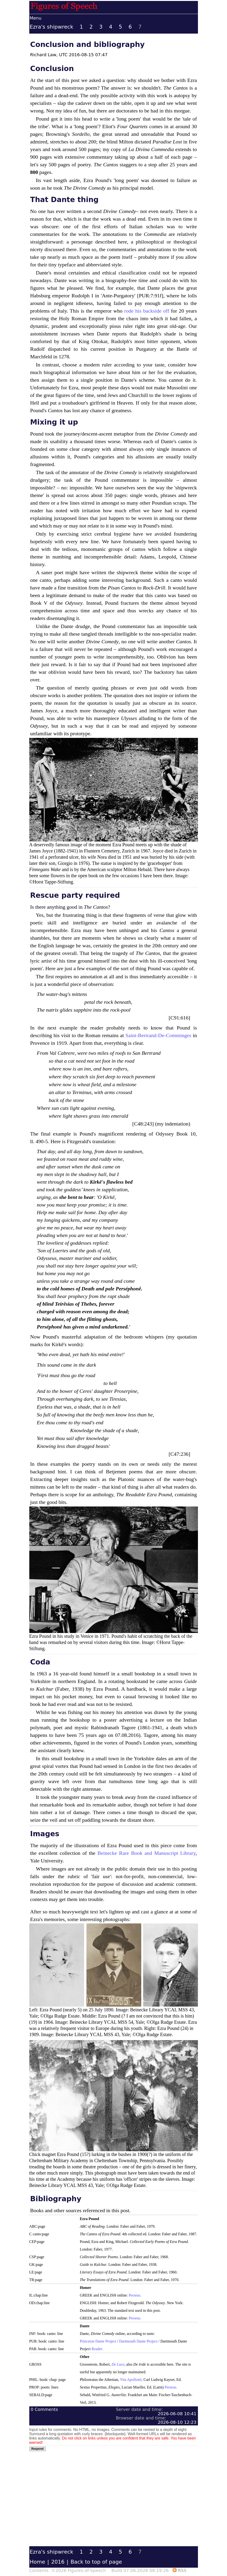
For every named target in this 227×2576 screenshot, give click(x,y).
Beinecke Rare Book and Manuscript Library (146, 1853)
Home (37, 2562)
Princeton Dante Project (98, 2341)
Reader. (97, 2349)
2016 (58, 2562)
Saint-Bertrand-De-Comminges (158, 1035)
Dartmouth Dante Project (138, 2341)
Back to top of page (96, 2562)
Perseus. (135, 2295)
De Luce (117, 2364)
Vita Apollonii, (131, 2380)
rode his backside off (146, 311)
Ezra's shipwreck (51, 27)
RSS (179, 2570)
